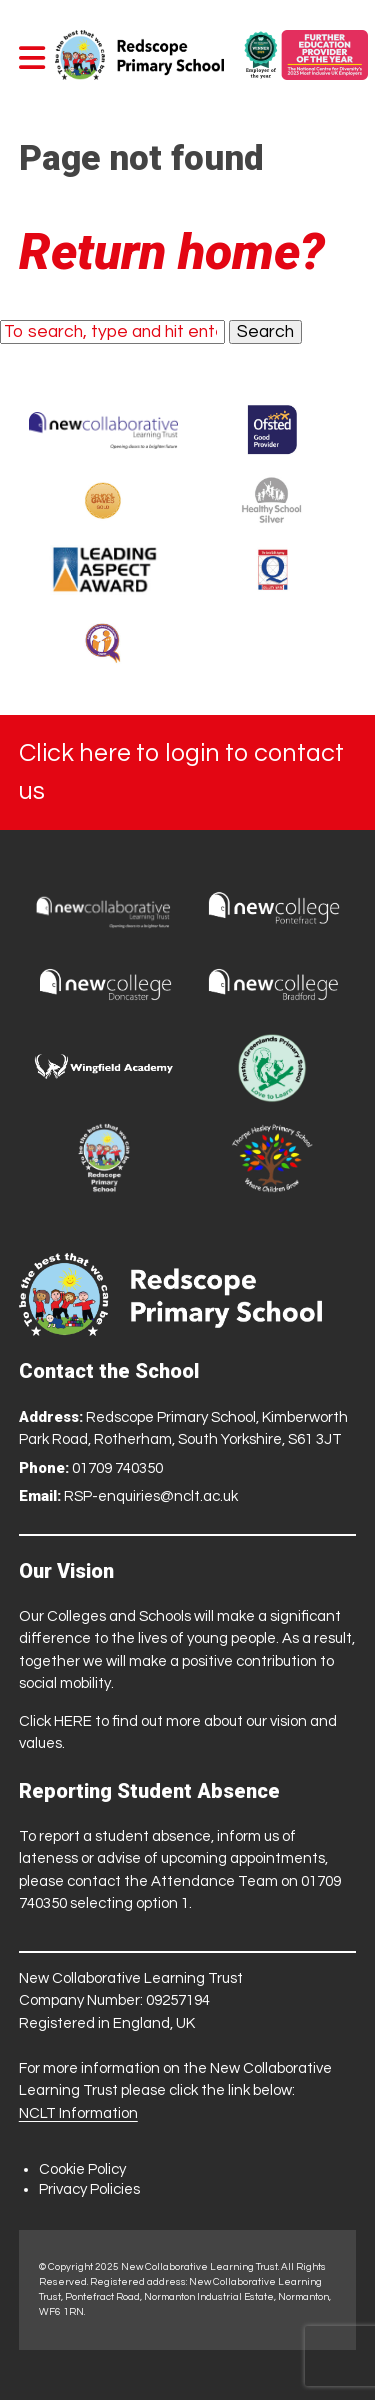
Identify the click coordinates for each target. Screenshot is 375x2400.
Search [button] (265, 332)
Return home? (172, 252)
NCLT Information (78, 2113)
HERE (73, 1721)
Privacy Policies (89, 2189)
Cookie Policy (82, 2169)
